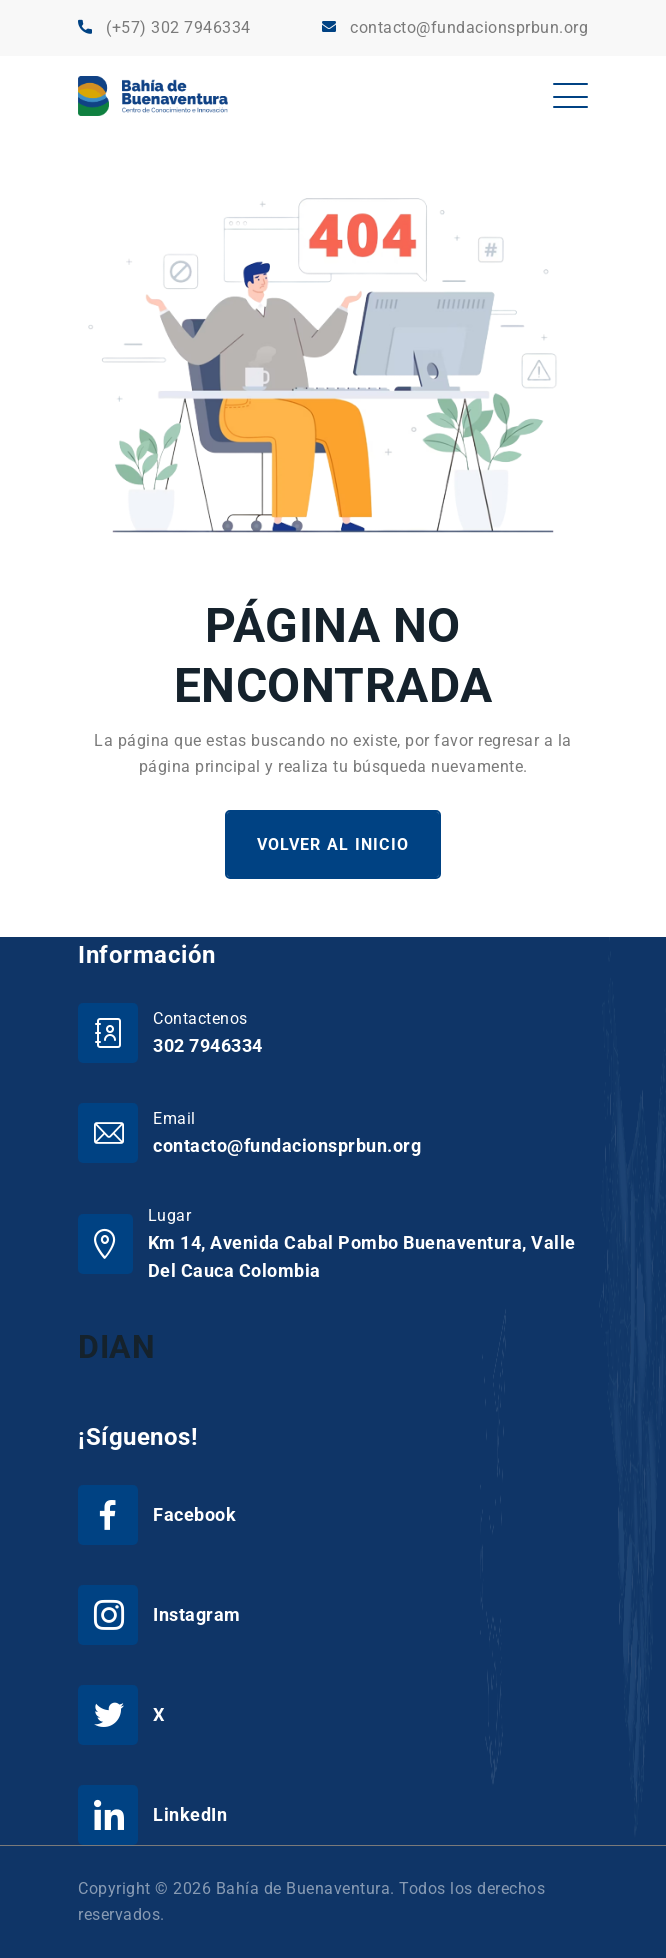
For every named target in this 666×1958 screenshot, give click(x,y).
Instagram (197, 1614)
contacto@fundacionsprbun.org (469, 27)
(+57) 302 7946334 (178, 27)
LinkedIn (190, 1814)
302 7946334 (208, 1045)
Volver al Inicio (333, 844)
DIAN (116, 1347)
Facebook (194, 1514)
